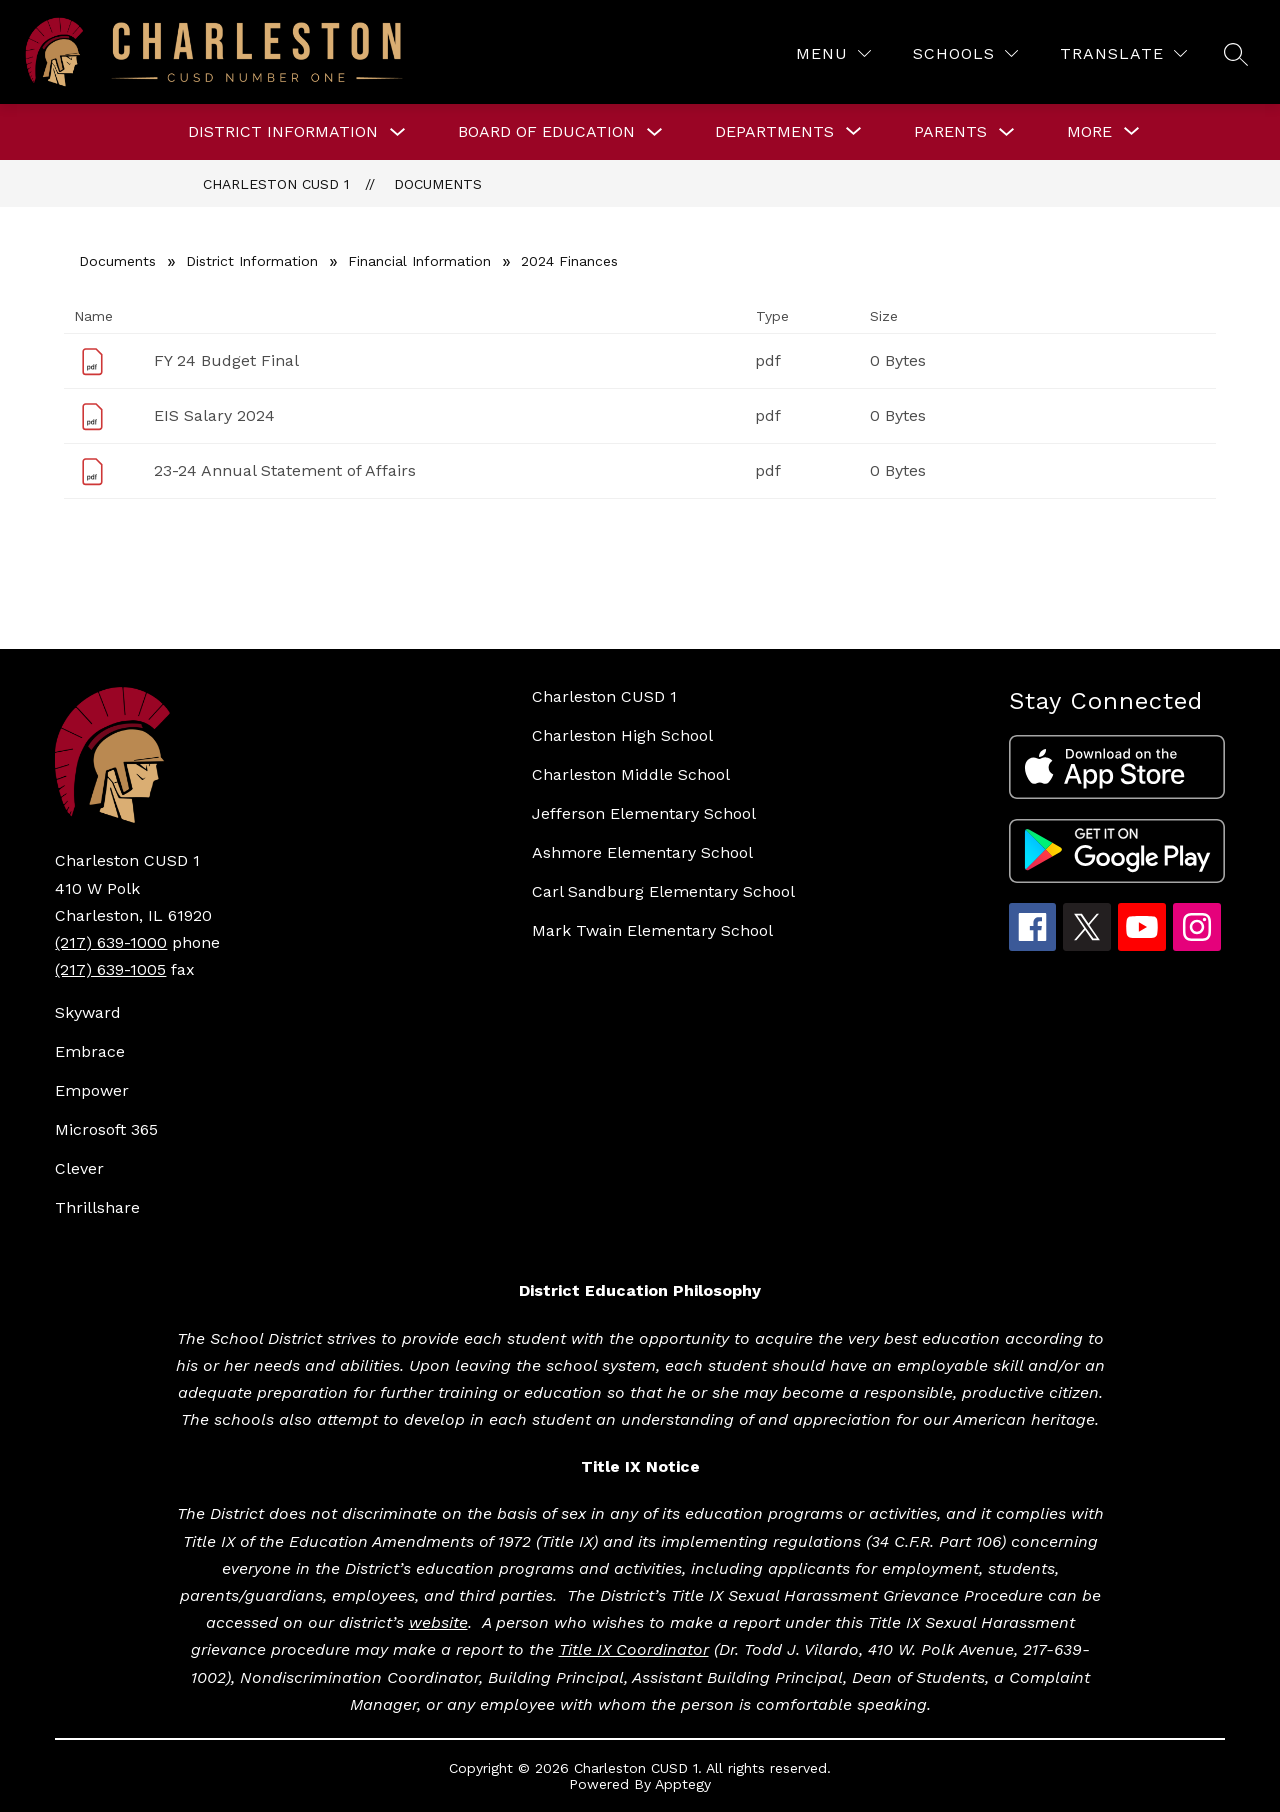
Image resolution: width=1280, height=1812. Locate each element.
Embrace (90, 1051)
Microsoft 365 (106, 1129)
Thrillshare (97, 1207)
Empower (92, 1090)
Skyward (88, 1012)
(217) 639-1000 (111, 942)
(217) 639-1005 (110, 969)
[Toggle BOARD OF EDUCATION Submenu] (655, 132)
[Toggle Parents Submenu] (1007, 132)
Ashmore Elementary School (642, 852)
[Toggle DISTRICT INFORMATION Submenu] (398, 132)
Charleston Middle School (631, 774)
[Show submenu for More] (1089, 132)
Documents (438, 184)
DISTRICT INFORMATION (283, 131)
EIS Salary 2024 (214, 415)
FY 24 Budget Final (226, 360)
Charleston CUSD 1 (276, 184)
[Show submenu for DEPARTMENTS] (774, 132)
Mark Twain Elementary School (652, 930)
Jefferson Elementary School (644, 813)
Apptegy (683, 1784)
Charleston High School (622, 735)
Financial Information (419, 261)
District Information (252, 261)
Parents (950, 131)
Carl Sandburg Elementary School (663, 891)
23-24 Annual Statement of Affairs (285, 470)
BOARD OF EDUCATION (546, 131)
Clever (79, 1168)
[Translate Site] (1123, 53)
